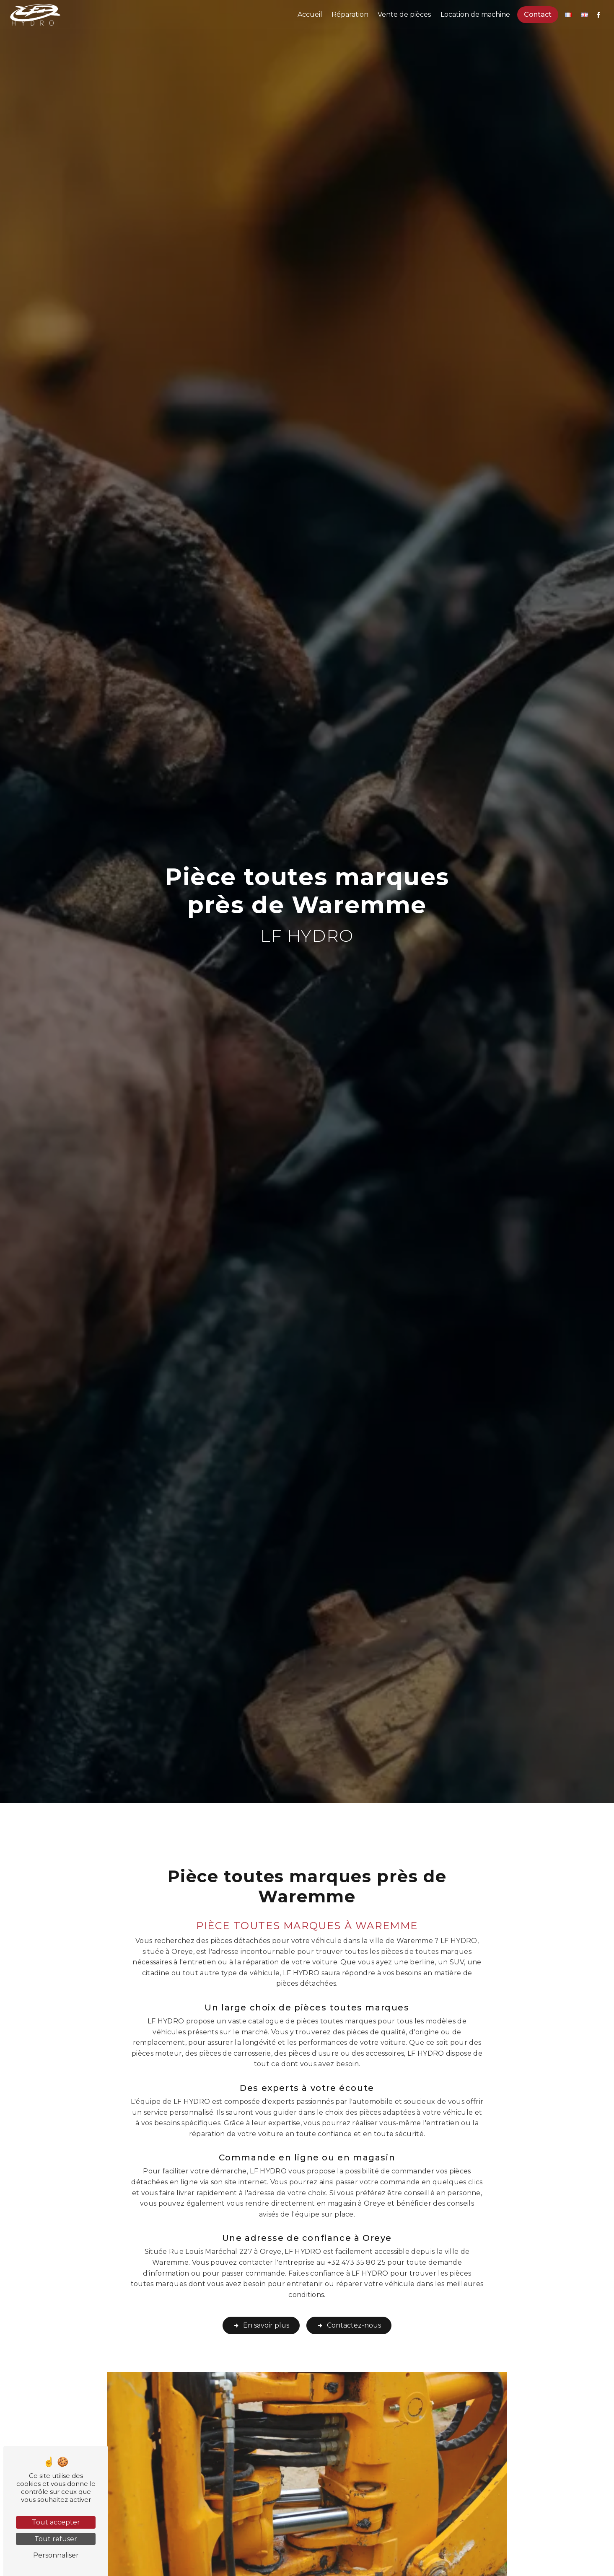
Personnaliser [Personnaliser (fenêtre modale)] (56, 2555)
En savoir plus (261, 2302)
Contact (537, 14)
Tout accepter (56, 2522)
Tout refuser (55, 2539)
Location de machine (475, 14)
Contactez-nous (349, 2302)
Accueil (310, 14)
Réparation (350, 14)
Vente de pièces (404, 14)
